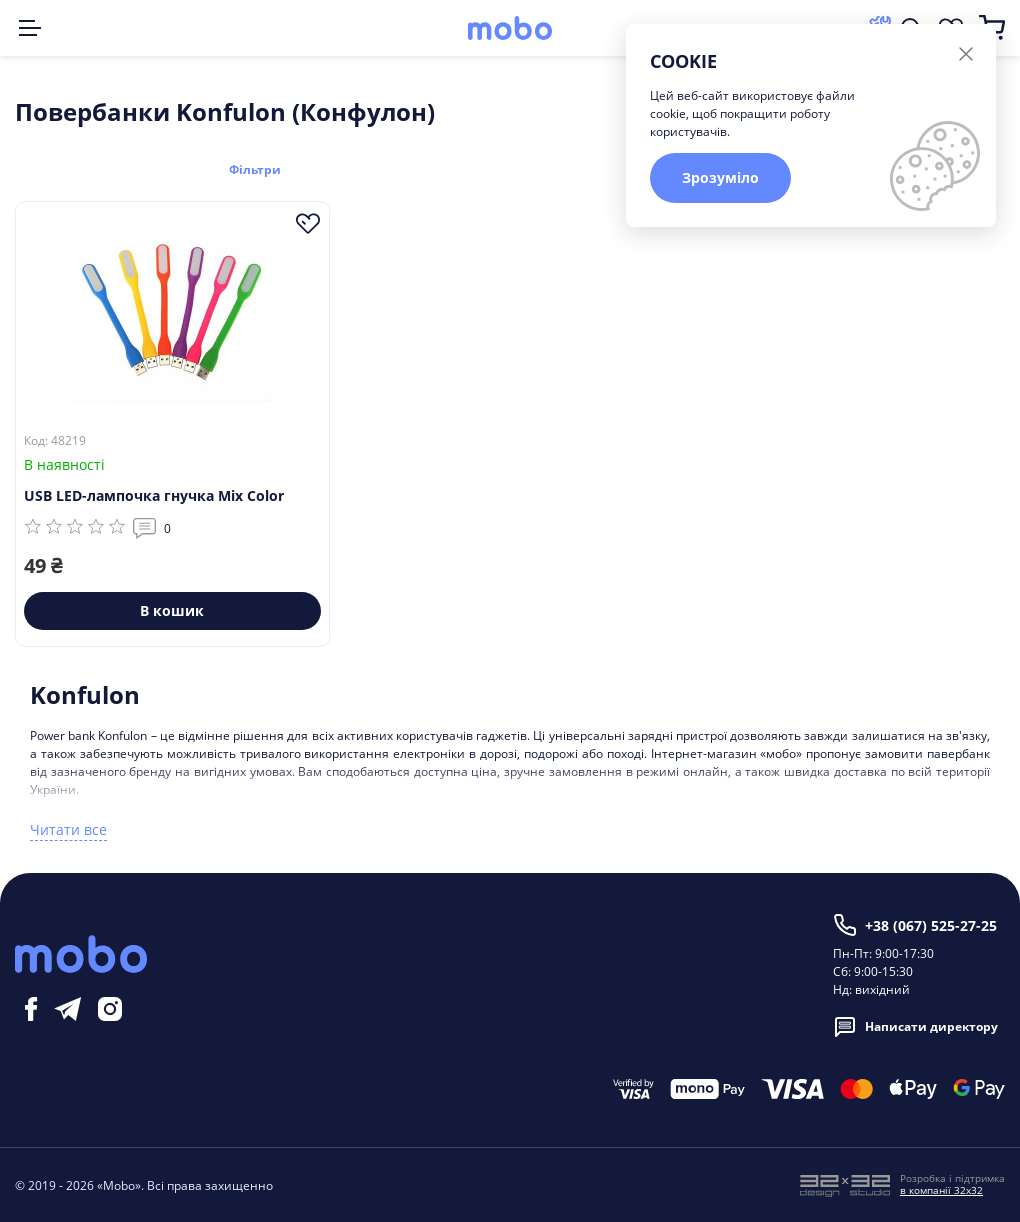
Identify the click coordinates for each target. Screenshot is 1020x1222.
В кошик (172, 609)
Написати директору (915, 1026)
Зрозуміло (720, 177)
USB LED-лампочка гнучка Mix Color (154, 494)
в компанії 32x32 (941, 1189)
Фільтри (263, 168)
